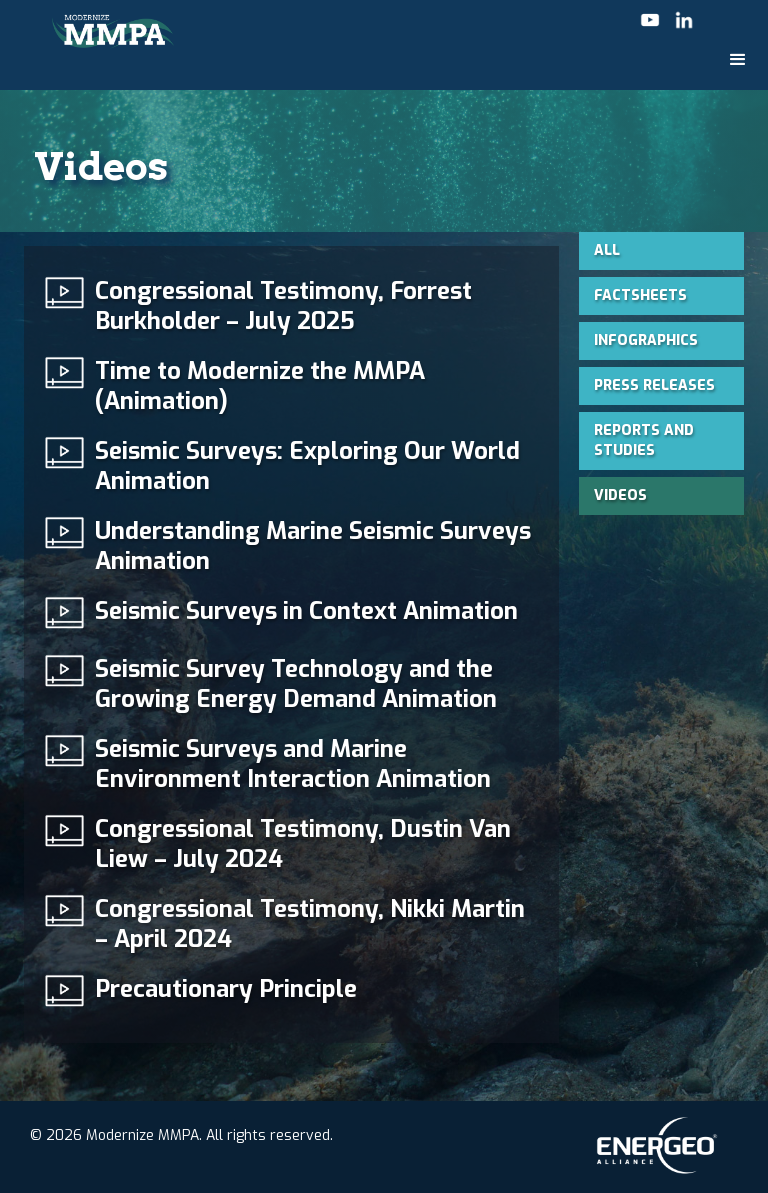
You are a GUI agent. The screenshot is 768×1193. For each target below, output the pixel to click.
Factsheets (640, 295)
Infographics (646, 340)
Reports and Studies (644, 440)
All (607, 250)
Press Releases (654, 385)
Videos (620, 495)
